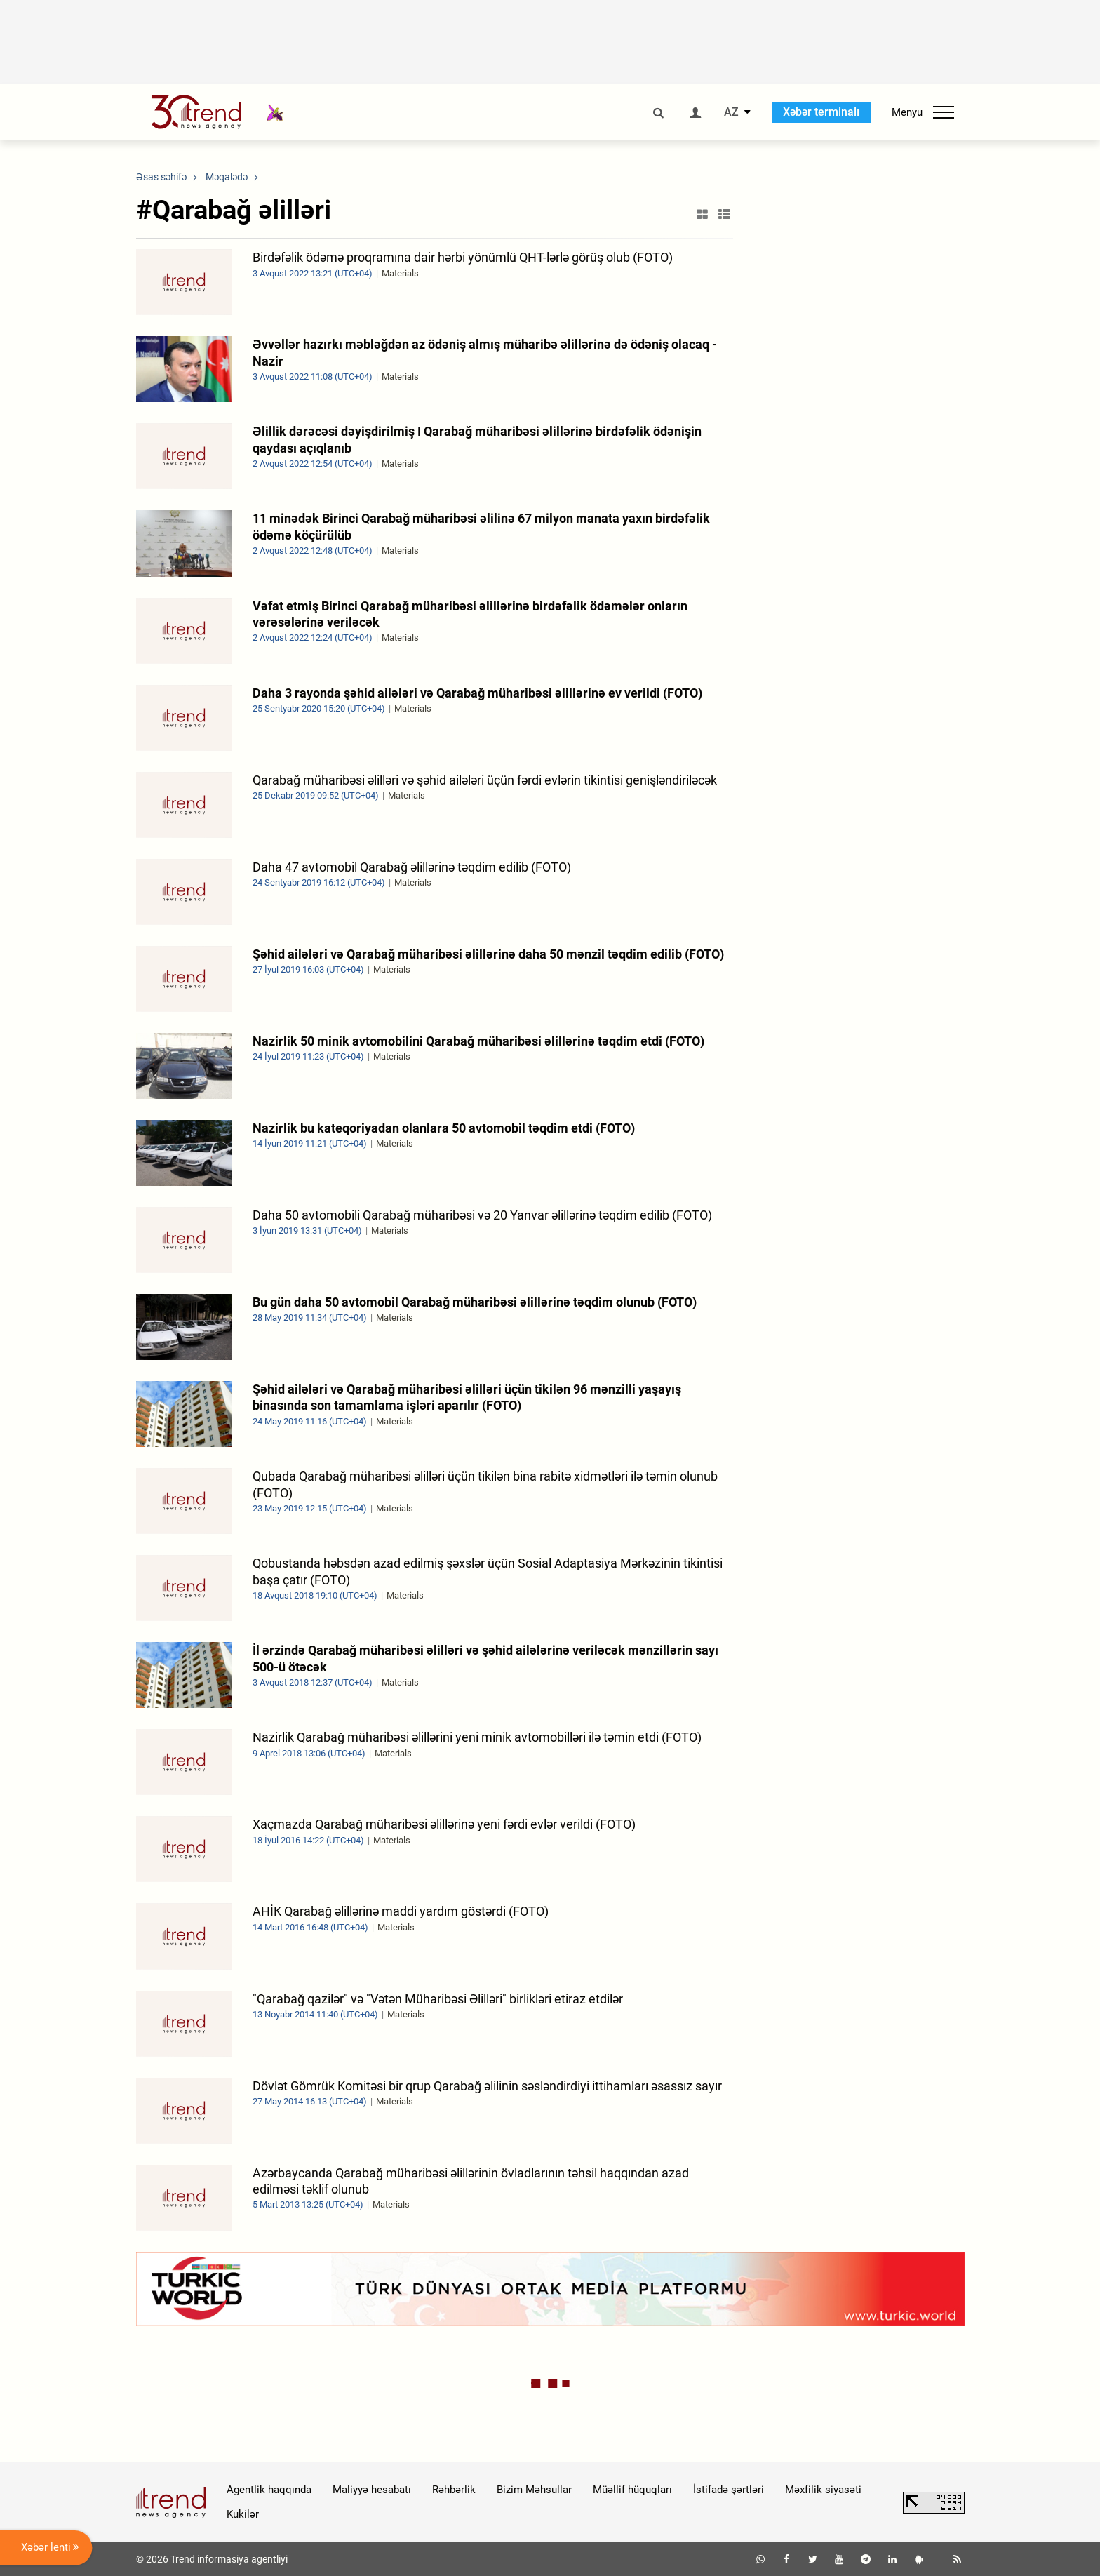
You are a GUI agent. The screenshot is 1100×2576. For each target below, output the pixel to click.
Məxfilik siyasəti (823, 2489)
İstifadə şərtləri (728, 2489)
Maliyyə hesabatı (372, 2489)
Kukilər (243, 2514)
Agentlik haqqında (269, 2489)
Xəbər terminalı (821, 112)
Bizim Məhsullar (534, 2489)
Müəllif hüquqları (632, 2489)
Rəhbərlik (454, 2489)
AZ (731, 112)
